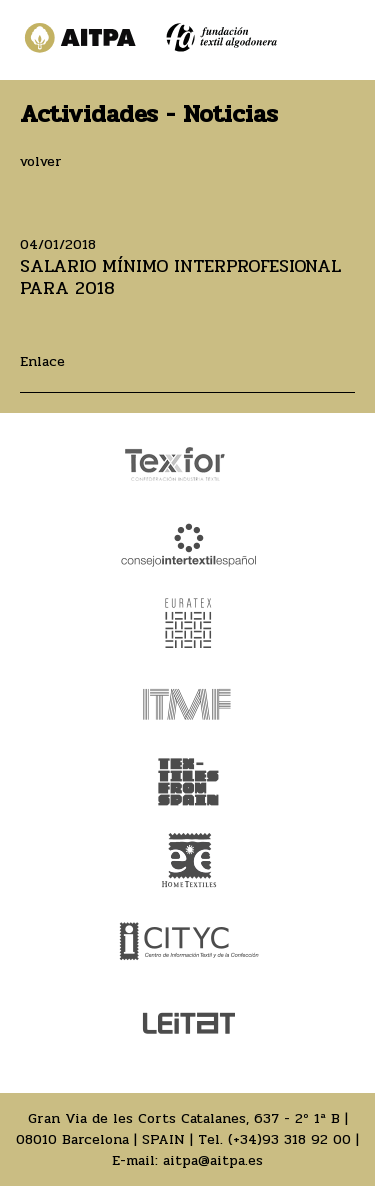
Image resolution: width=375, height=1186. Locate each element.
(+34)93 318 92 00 (289, 1139)
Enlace (42, 361)
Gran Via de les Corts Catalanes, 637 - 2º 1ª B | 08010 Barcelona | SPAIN (182, 1129)
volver (41, 161)
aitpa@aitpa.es (213, 1160)
